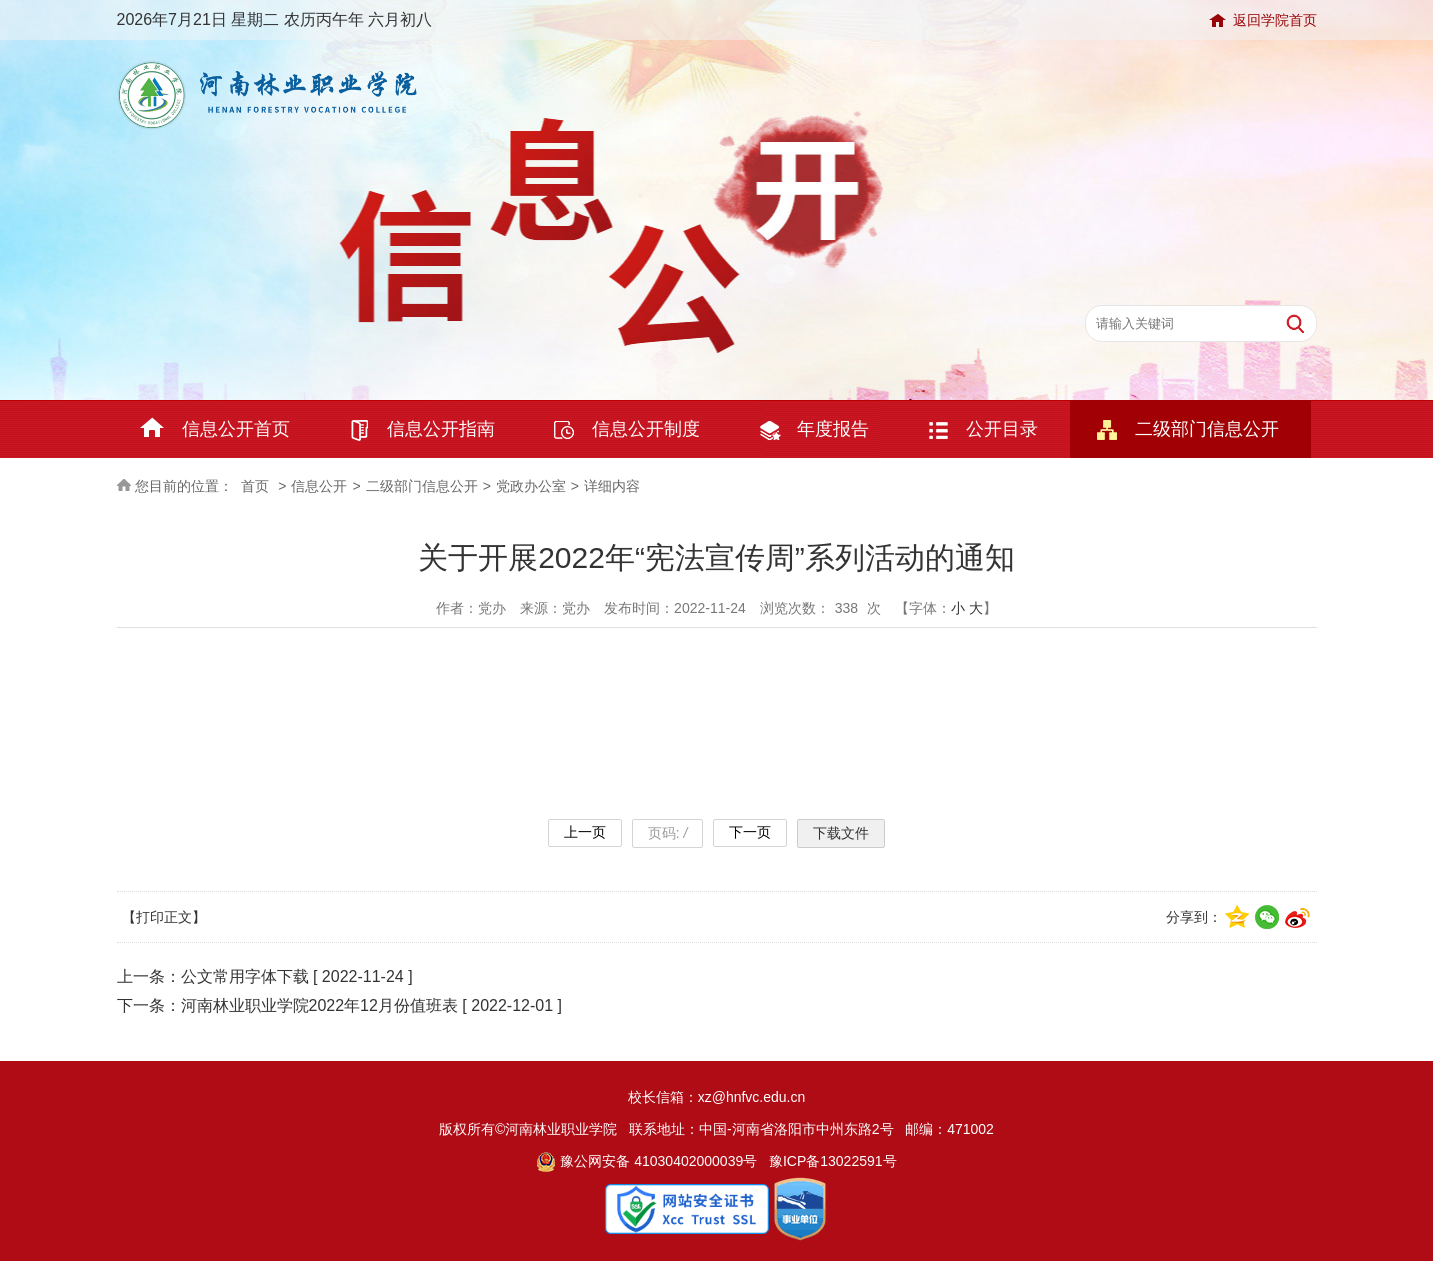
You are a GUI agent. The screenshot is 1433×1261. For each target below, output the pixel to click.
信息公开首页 (236, 429)
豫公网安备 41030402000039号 (646, 1161)
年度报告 (833, 429)
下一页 (750, 832)
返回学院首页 (1275, 20)
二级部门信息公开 (1207, 429)
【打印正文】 (164, 917)
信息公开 (319, 486)
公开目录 (1002, 429)
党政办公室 (531, 486)
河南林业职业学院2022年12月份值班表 (319, 1005)
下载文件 (841, 833)
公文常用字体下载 (245, 976)
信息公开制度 (646, 429)
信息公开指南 (441, 429)
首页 (255, 486)
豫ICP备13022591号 (833, 1161)
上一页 (585, 832)
